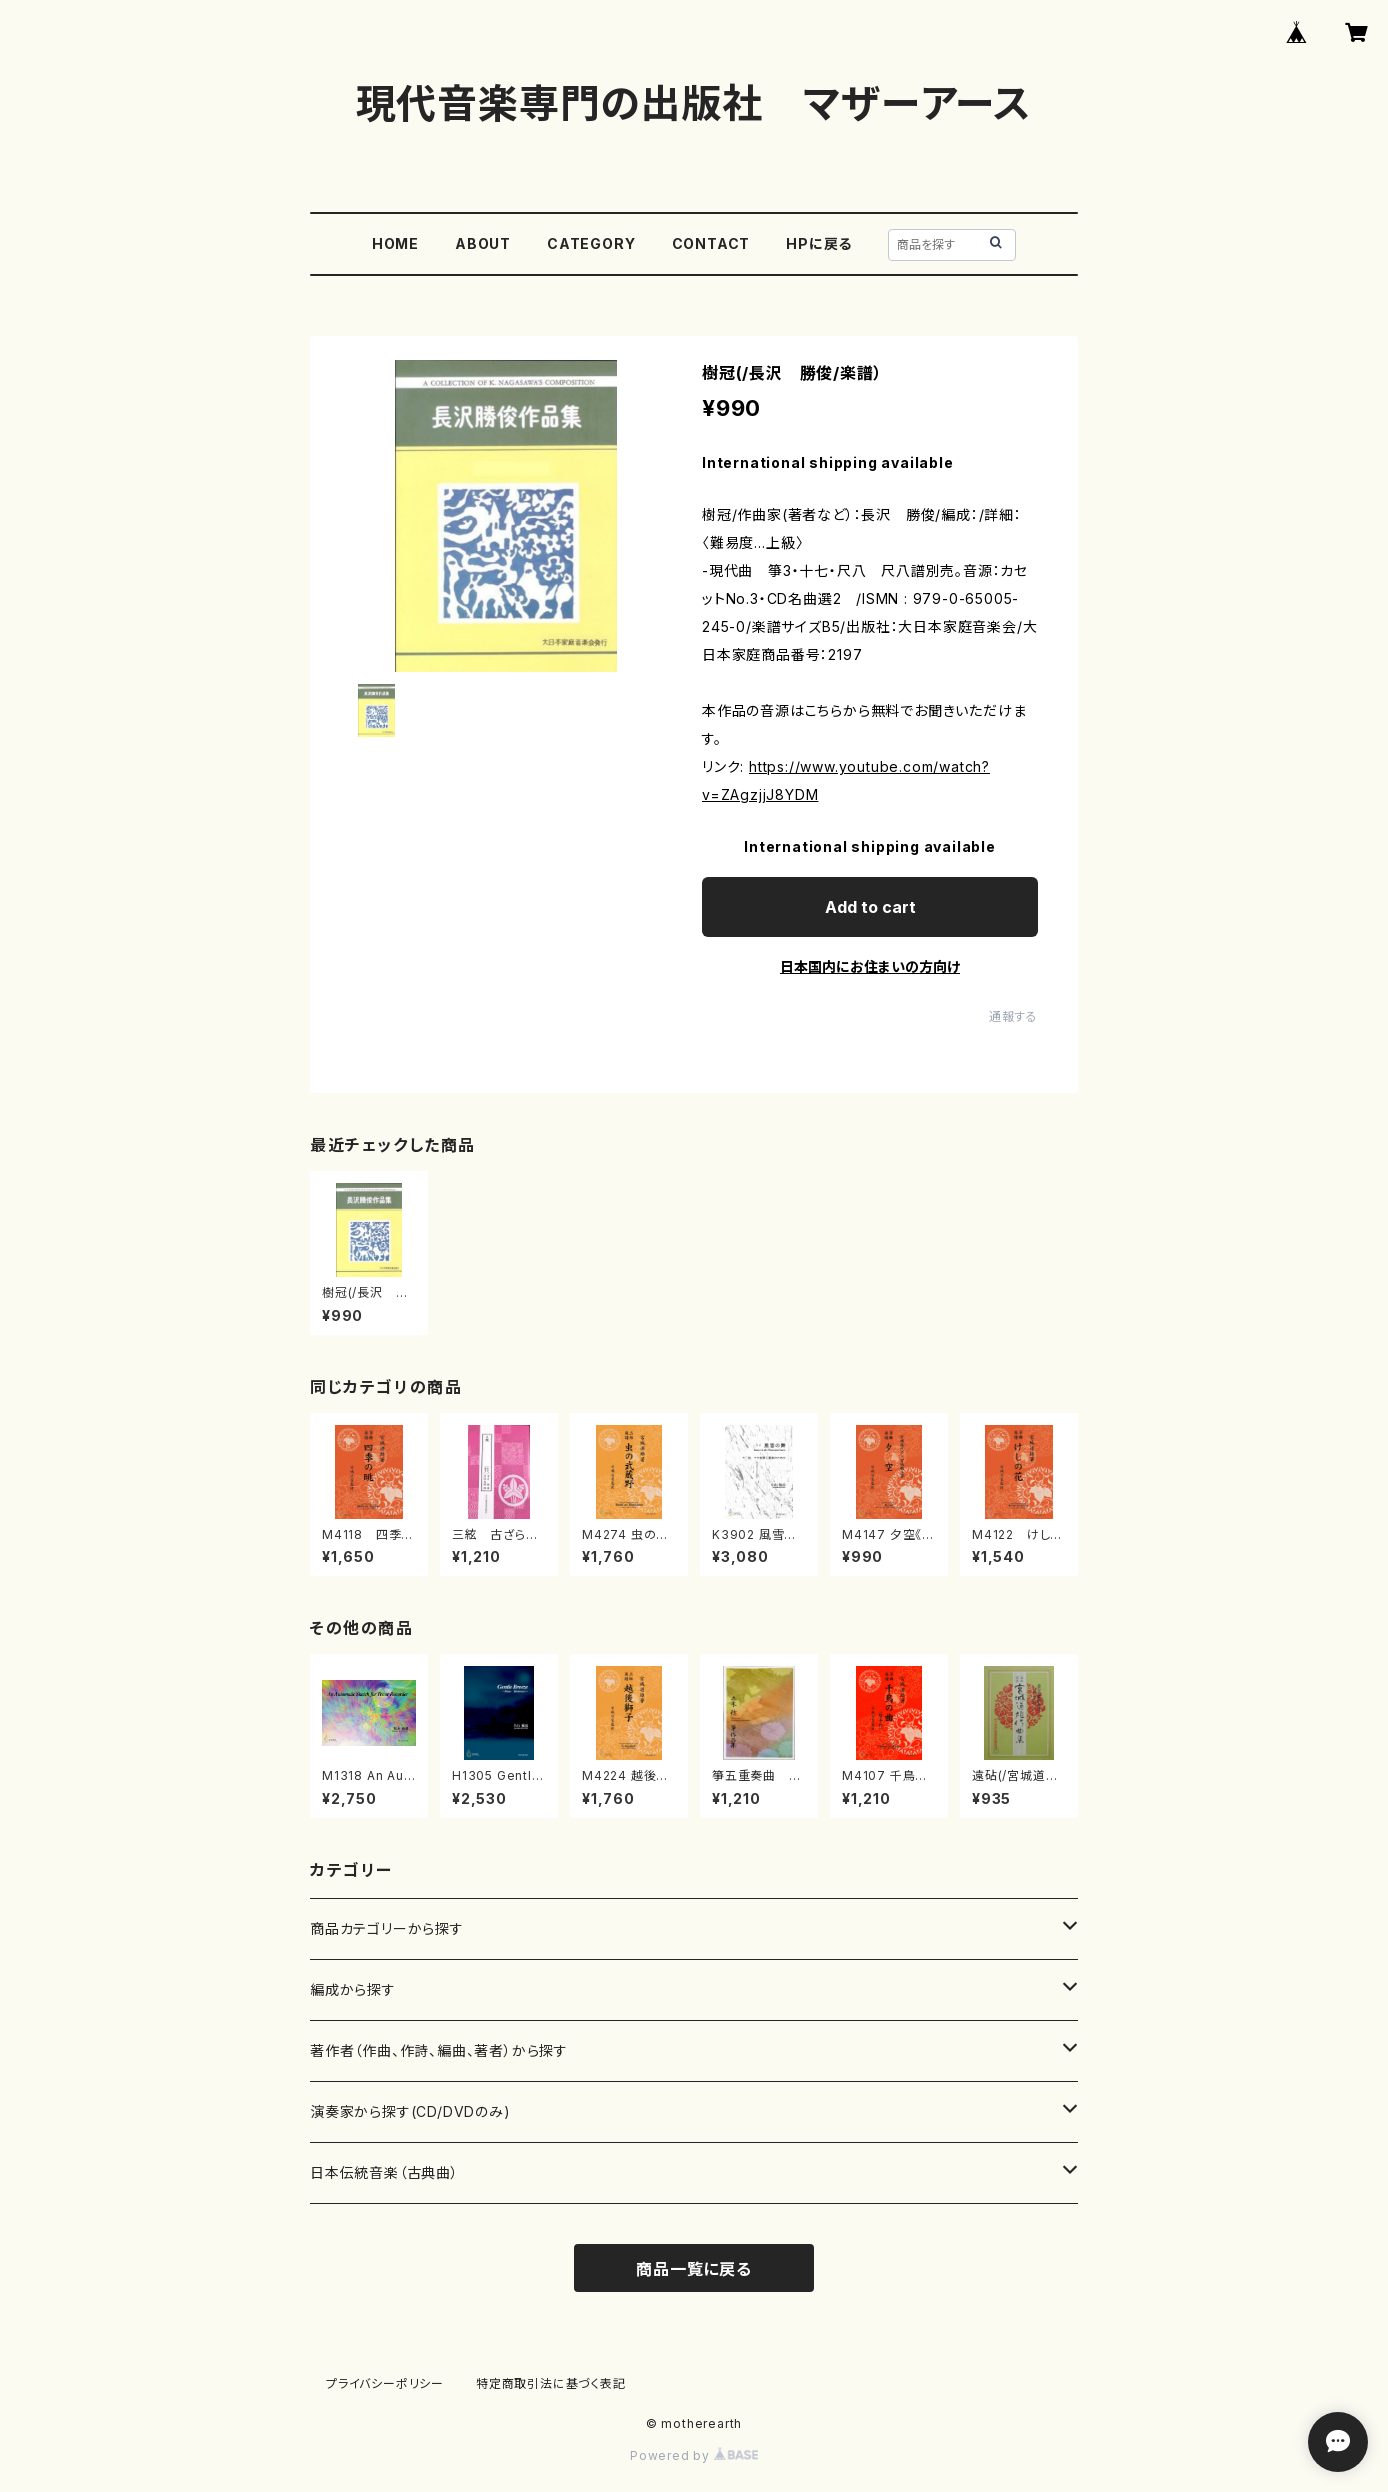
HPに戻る (819, 243)
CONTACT (711, 243)
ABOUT (483, 243)
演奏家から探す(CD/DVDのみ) (410, 2111)
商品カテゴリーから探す (387, 1928)
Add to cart (870, 907)
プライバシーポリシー (385, 2383)
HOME (395, 243)
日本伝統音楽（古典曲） (384, 2172)
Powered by (694, 2455)
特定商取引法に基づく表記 (551, 2383)
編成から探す (353, 1989)
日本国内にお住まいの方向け (870, 966)
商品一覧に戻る (694, 2269)
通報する (1013, 1016)
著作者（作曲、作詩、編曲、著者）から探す (439, 2050)
